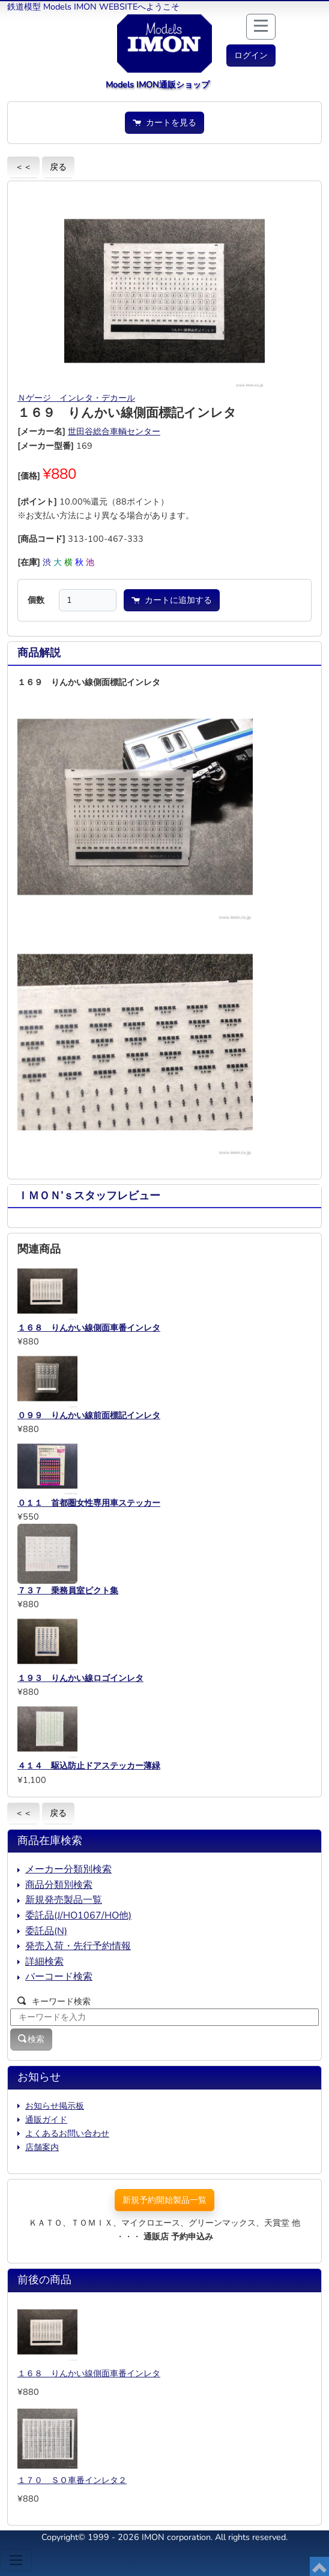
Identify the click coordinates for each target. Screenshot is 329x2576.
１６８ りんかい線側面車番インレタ (88, 2373)
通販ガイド (46, 2119)
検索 (31, 2039)
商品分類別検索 (58, 1885)
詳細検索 (44, 1961)
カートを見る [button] (164, 122)
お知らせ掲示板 (54, 2106)
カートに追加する (171, 600)
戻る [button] (58, 167)
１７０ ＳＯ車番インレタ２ (72, 2480)
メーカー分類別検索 (68, 1869)
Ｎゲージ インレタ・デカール (76, 398)
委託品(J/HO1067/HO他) (78, 1915)
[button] (251, 55)
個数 (36, 600)
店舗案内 (42, 2147)
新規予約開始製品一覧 (164, 2200)
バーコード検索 (58, 1976)
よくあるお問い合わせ (67, 2133)
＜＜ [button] (23, 167)
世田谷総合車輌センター (114, 431)
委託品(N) (46, 1931)
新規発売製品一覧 (63, 1900)
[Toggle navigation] (16, 2560)
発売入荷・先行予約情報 (78, 1946)
